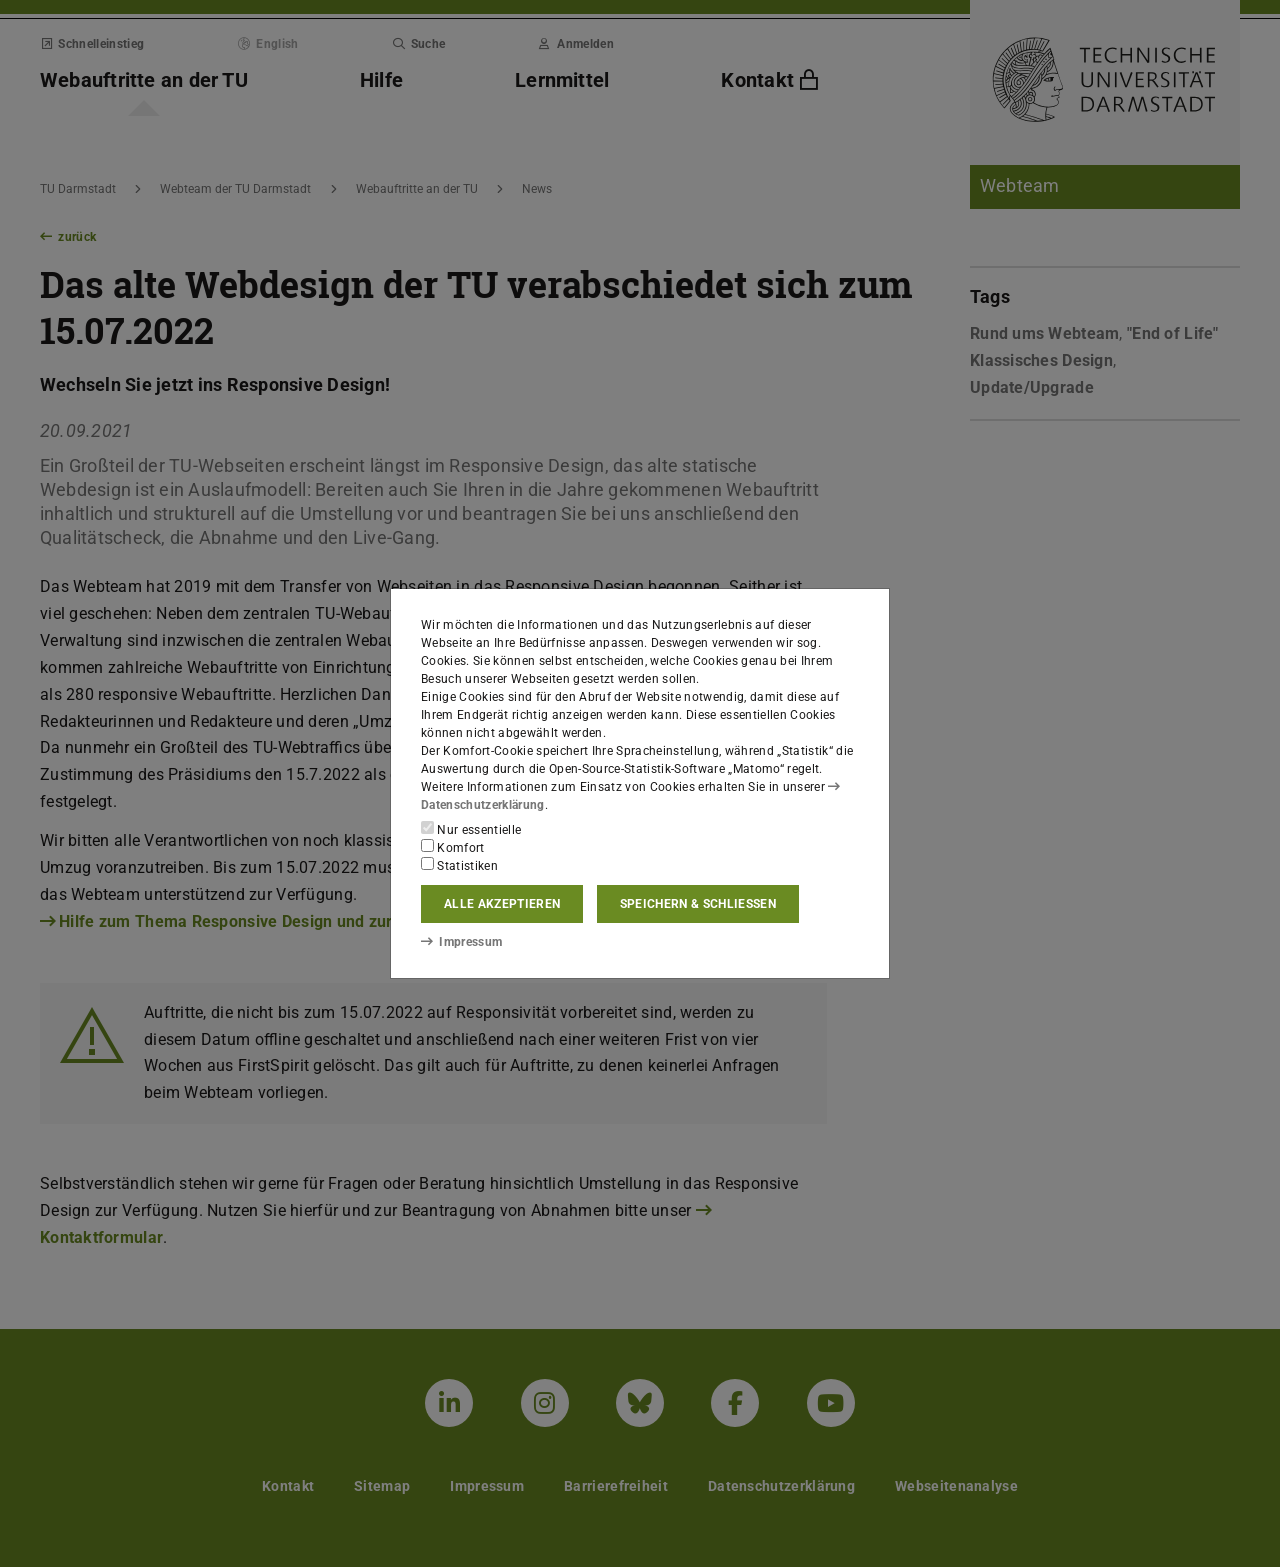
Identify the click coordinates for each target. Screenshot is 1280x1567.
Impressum (461, 942)
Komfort (453, 847)
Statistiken (459, 865)
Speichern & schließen (698, 904)
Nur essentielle (471, 829)
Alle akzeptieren (502, 904)
